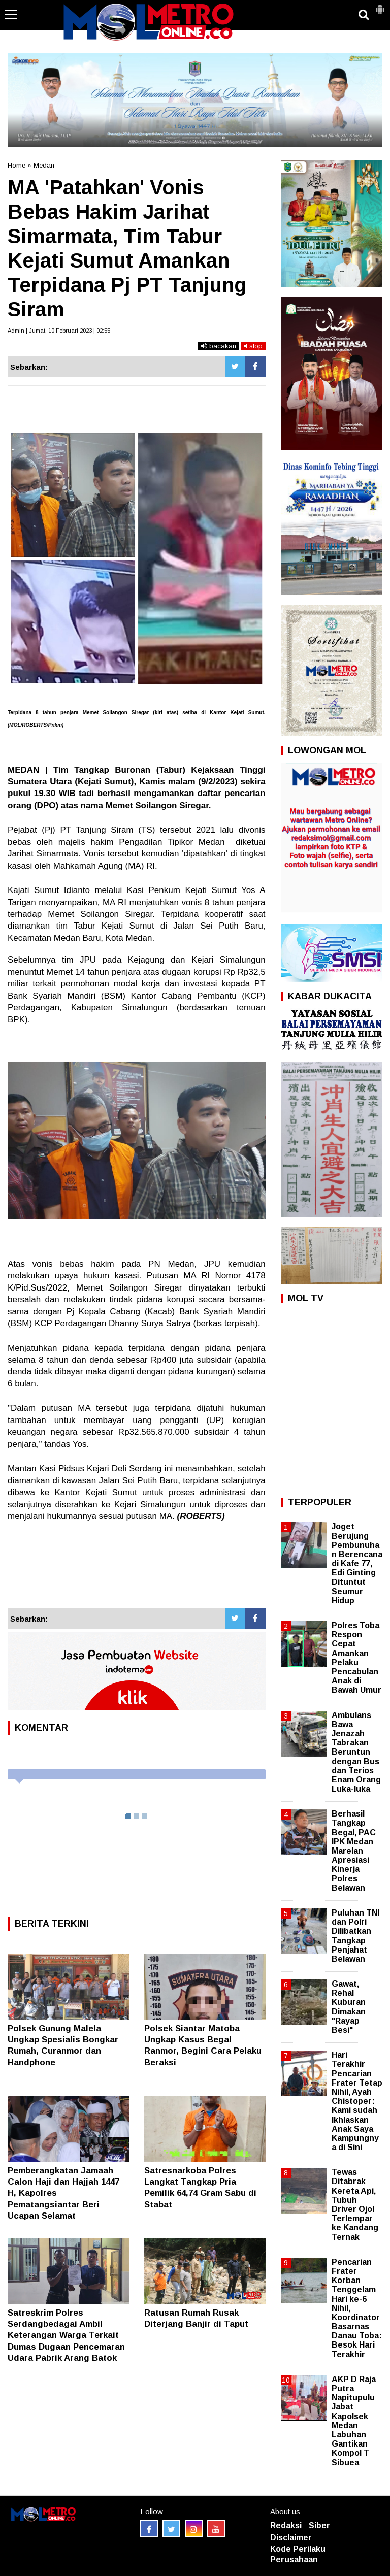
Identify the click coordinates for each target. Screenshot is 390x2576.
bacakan (218, 346)
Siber (319, 2525)
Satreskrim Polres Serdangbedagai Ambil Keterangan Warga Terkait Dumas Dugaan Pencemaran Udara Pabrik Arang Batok (66, 2335)
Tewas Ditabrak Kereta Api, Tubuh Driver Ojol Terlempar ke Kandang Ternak (355, 2204)
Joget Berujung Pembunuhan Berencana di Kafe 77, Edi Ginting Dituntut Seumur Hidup (357, 1563)
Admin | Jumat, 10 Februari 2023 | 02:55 (59, 330)
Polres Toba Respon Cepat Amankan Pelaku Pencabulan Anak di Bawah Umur (356, 1657)
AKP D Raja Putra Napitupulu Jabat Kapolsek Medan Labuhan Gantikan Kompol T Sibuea (354, 2421)
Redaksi (286, 2525)
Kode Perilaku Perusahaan (298, 2554)
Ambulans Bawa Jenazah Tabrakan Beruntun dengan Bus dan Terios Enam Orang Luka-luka (356, 1752)
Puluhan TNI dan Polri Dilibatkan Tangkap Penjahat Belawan (355, 1935)
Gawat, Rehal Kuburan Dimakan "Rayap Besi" (349, 2006)
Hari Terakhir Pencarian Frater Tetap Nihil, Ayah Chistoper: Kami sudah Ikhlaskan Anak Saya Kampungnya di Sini (357, 2101)
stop (253, 346)
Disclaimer (291, 2537)
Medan (44, 165)
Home (16, 165)
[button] (380, 5)
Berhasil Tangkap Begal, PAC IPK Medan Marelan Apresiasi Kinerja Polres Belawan (354, 1850)
